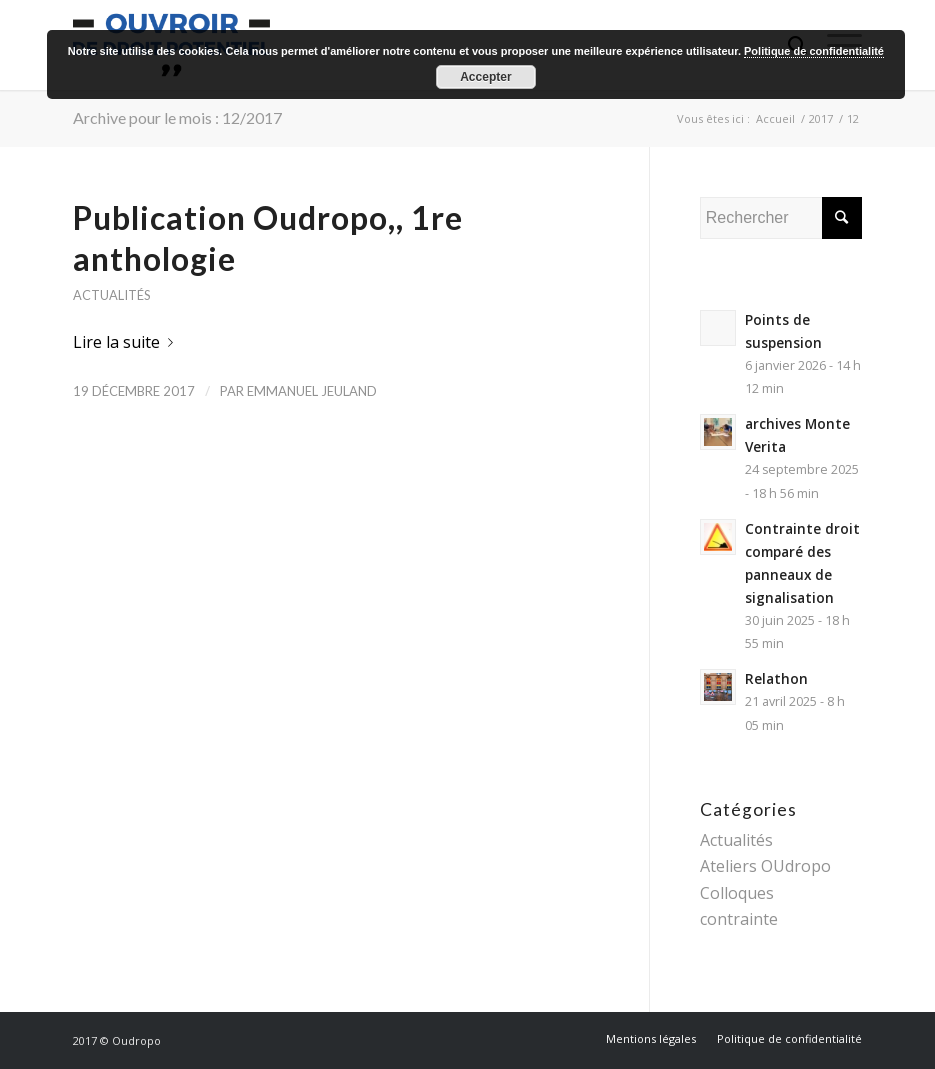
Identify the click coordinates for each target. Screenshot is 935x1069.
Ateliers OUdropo (765, 866)
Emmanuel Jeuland (312, 391)
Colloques (737, 893)
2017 (821, 118)
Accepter (485, 77)
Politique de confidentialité (814, 51)
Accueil (775, 118)
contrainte (739, 919)
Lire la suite (127, 342)
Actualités (111, 295)
